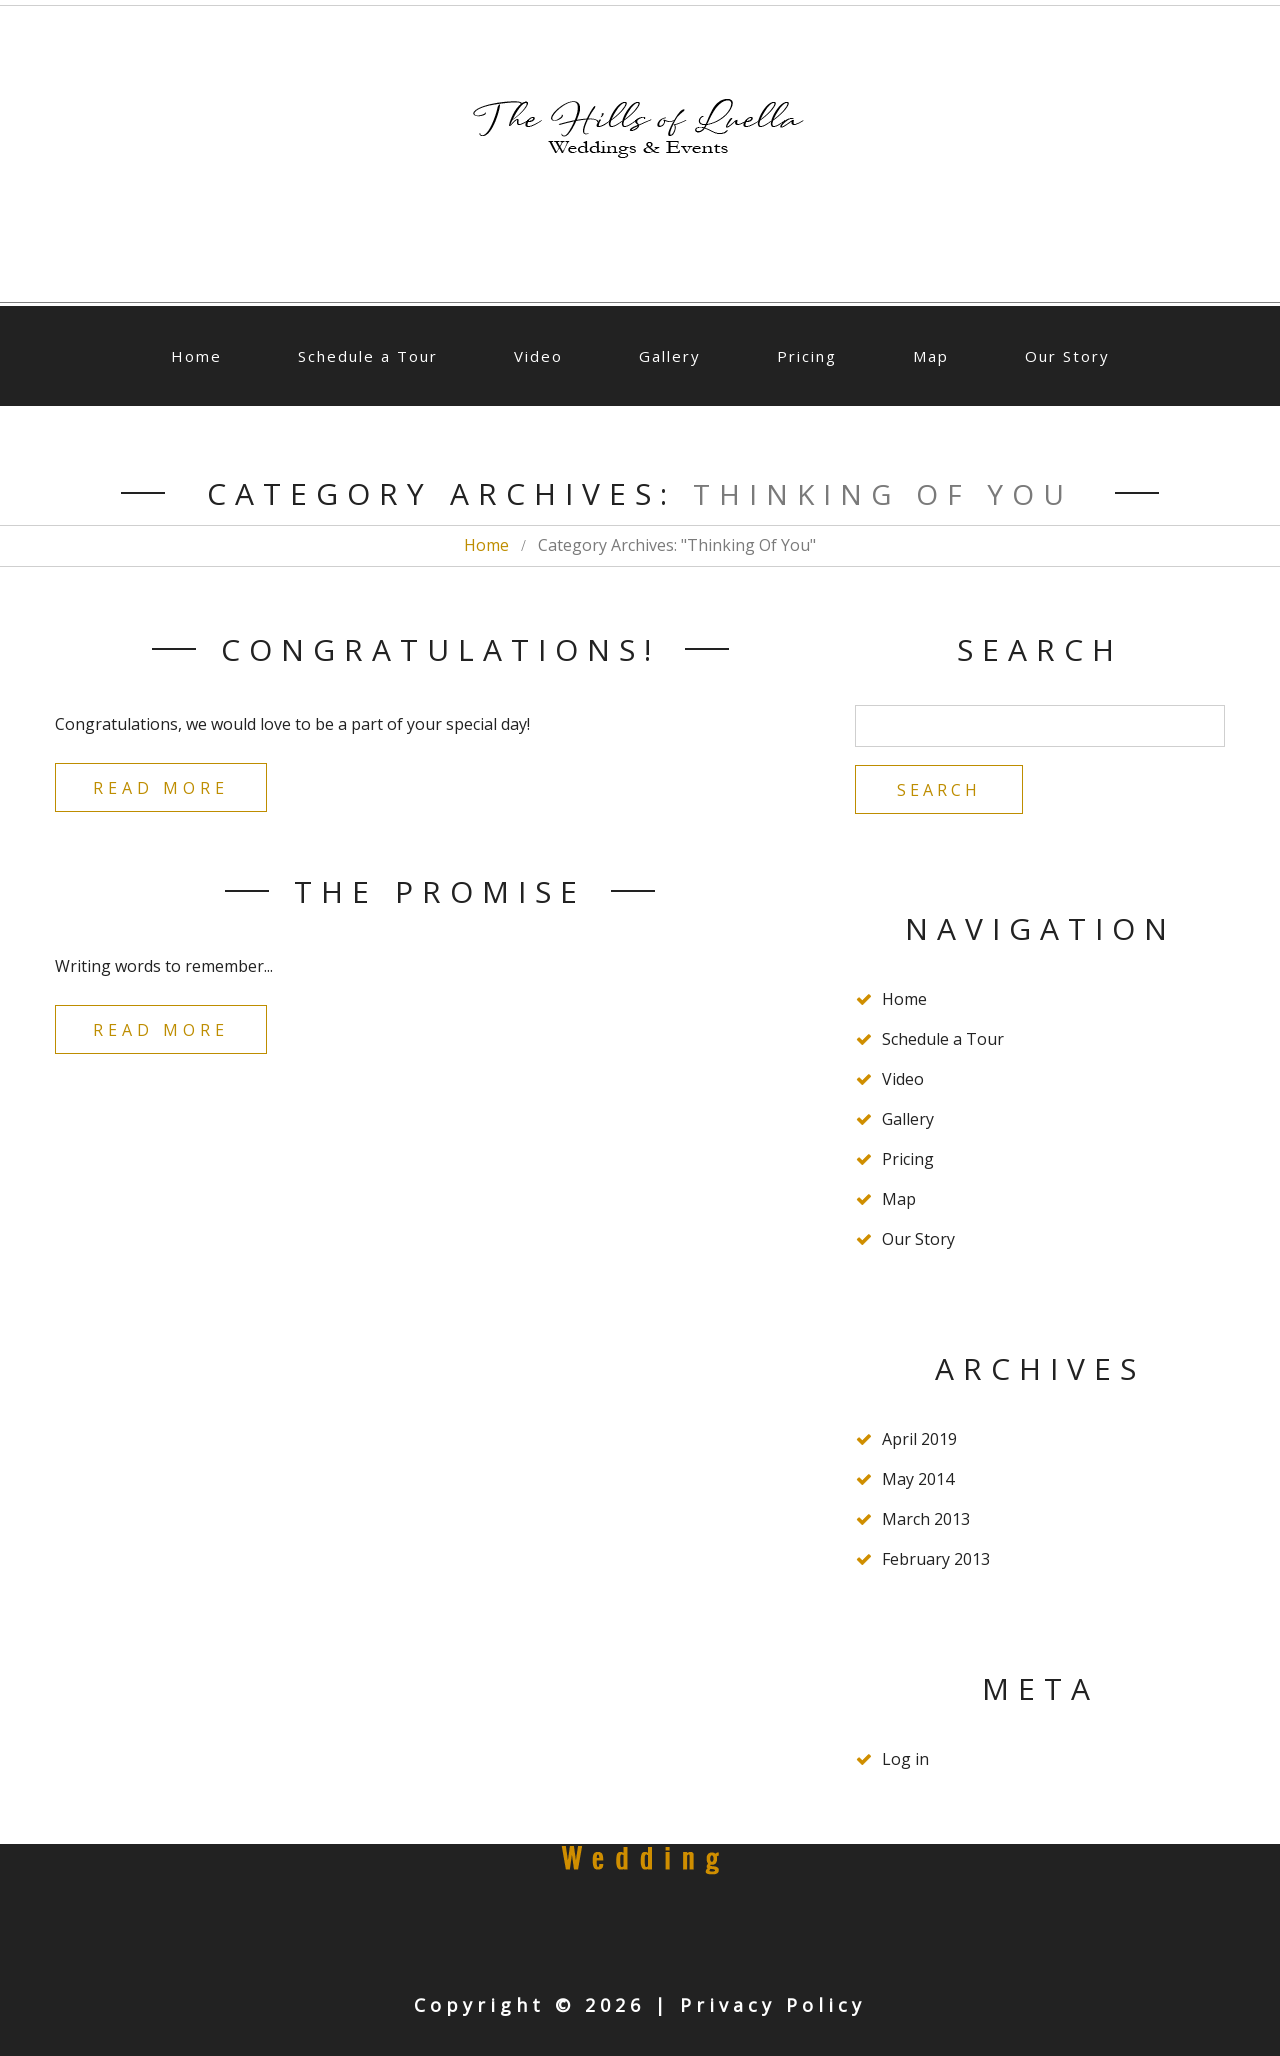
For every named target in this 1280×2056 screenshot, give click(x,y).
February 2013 (936, 1559)
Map (931, 356)
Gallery (670, 356)
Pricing (807, 356)
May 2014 (918, 1479)
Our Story (1067, 356)
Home (196, 356)
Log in (905, 1759)
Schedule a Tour (368, 356)
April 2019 (919, 1439)
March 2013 (926, 1519)
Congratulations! (440, 649)
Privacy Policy (773, 2005)
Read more (161, 788)
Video (538, 356)
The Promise (440, 891)
